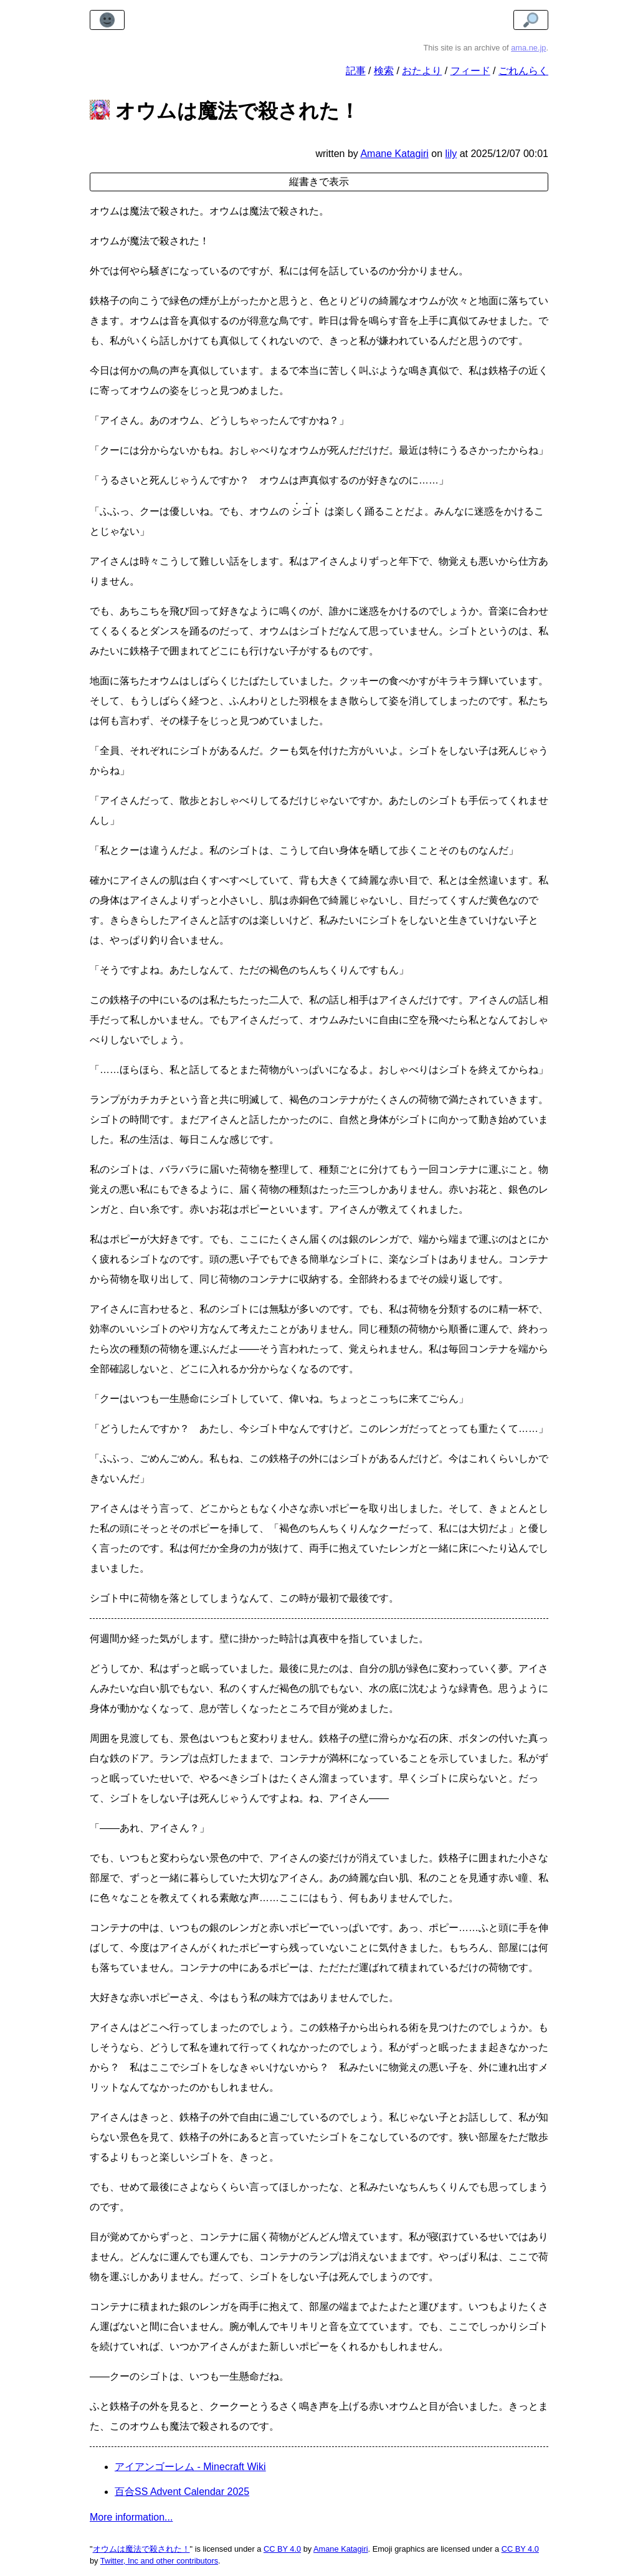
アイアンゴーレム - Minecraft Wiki (190, 2466)
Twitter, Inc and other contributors (159, 2560)
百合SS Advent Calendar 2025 (182, 2491)
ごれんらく (523, 70)
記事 (356, 70)
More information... (131, 2517)
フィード (470, 70)
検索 (384, 70)
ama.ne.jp (528, 47)
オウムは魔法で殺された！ (141, 2549)
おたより (422, 70)
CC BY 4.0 (282, 2549)
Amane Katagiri (340, 2549)
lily (451, 153)
